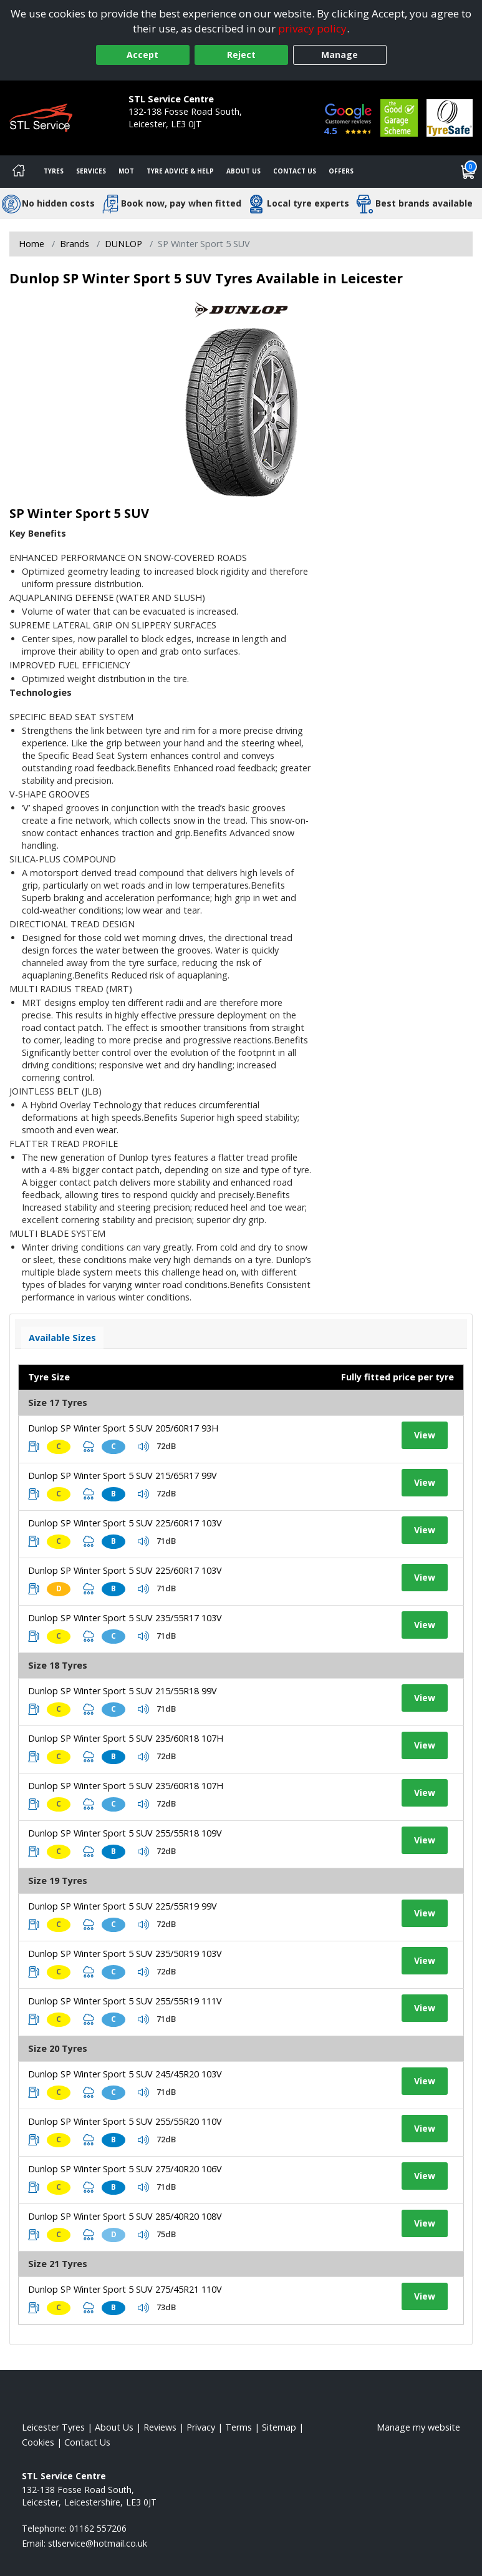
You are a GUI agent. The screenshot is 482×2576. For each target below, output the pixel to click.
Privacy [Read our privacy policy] (200, 2427)
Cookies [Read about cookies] (38, 2442)
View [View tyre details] (424, 1435)
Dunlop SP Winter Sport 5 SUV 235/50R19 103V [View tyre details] (125, 1953)
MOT (126, 171)
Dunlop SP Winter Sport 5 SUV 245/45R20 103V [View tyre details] (125, 2074)
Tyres (54, 171)
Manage (339, 55)
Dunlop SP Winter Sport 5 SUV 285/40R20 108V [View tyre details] (125, 2216)
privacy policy (312, 28)
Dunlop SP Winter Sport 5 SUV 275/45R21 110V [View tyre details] (125, 2289)
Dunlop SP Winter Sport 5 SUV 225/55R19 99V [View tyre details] (122, 1906)
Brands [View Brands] (74, 244)
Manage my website (418, 2427)
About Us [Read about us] (114, 2427)
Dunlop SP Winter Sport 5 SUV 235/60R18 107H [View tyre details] (125, 1738)
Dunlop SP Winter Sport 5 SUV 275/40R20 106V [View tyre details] (125, 2169)
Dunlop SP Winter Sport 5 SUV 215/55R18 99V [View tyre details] (122, 1691)
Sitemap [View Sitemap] (279, 2427)
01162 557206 (157, 136)
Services (91, 171)
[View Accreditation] (399, 117)
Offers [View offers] (341, 171)
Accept (142, 55)
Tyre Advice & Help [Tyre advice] (180, 171)
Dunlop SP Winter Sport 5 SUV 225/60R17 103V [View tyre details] (125, 1523)
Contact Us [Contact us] (294, 171)
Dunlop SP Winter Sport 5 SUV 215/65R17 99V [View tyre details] (122, 1475)
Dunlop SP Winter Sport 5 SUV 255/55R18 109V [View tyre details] (125, 1833)
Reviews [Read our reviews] (159, 2427)
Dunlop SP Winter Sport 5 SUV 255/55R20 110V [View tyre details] (125, 2121)
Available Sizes (62, 1338)
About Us (243, 171)
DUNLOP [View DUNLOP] (123, 244)
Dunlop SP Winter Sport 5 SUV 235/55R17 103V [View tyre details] (125, 1618)
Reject (241, 55)
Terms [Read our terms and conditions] (238, 2427)
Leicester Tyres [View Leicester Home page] (53, 2427)
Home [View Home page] (31, 244)
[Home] (18, 171)
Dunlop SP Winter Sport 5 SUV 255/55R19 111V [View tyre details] (125, 2001)
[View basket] (468, 171)
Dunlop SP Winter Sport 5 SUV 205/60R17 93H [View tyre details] (123, 1428)
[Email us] (97, 2543)
